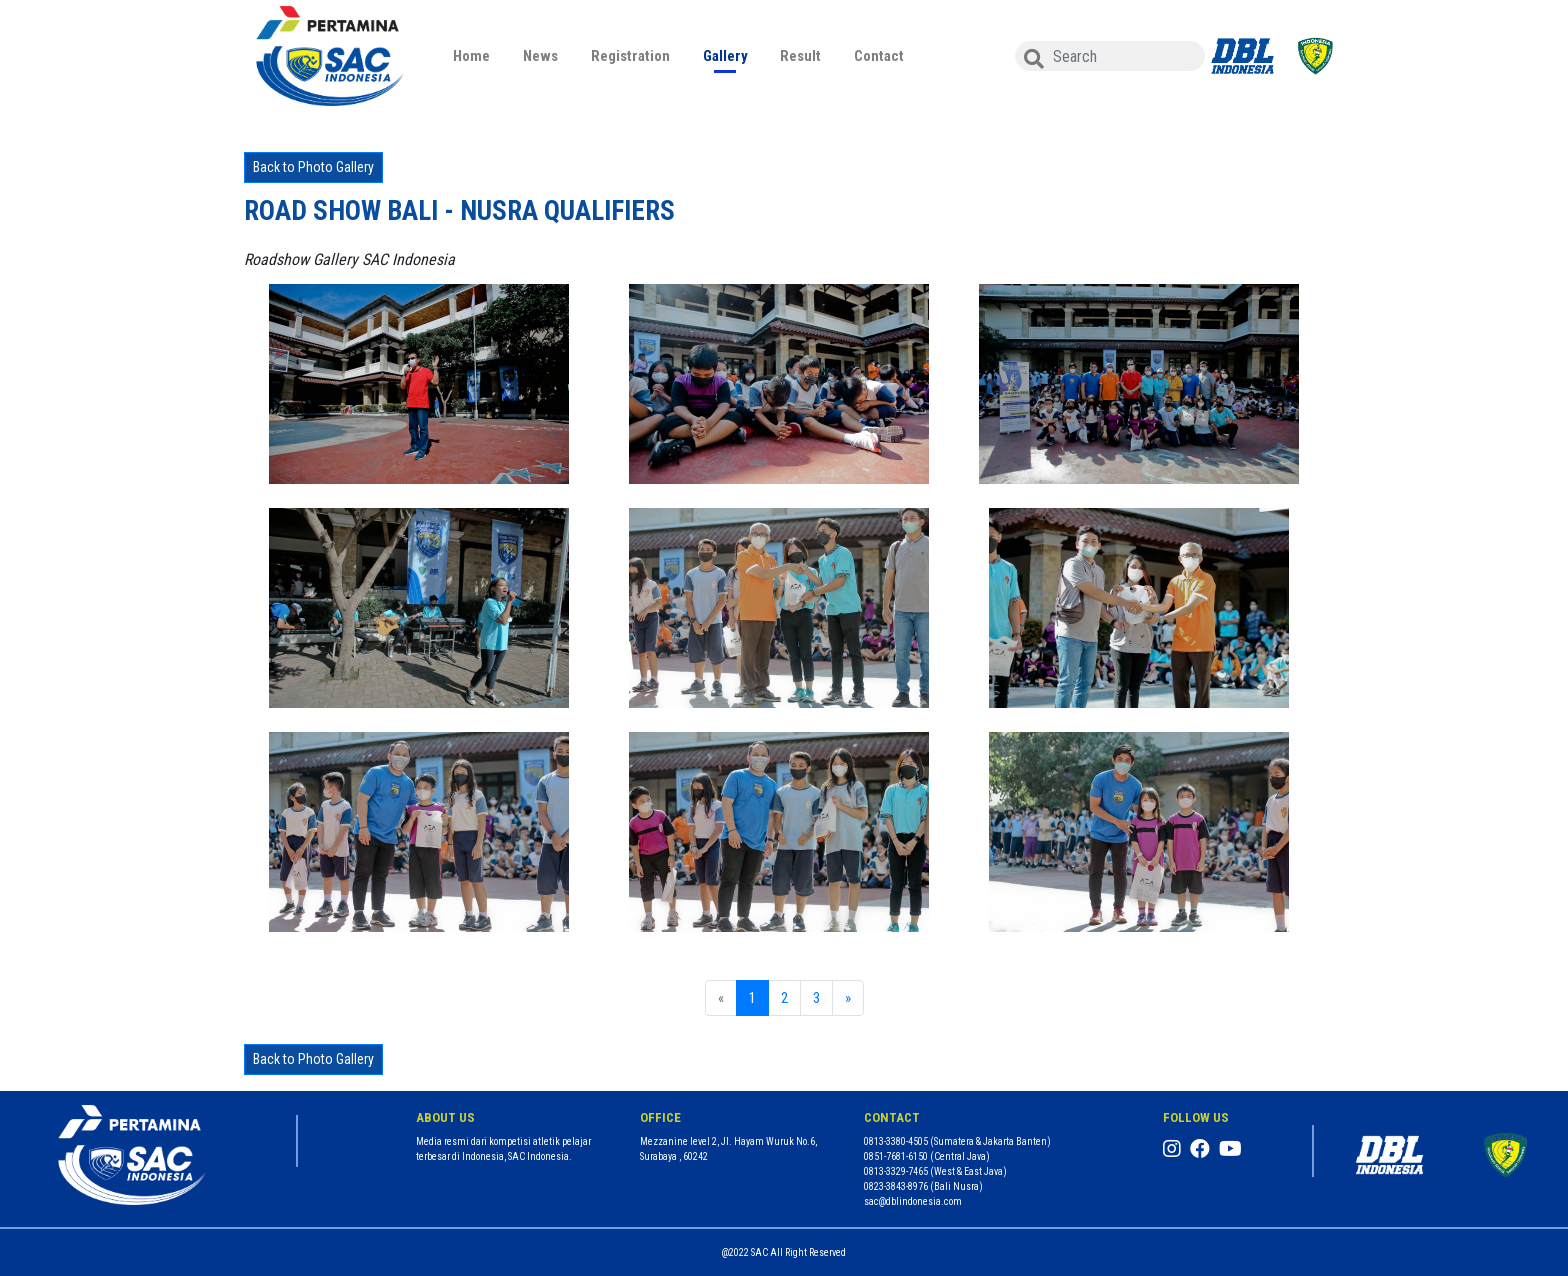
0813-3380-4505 (896, 1141)
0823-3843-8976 (896, 1186)
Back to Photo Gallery (313, 167)
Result (800, 56)
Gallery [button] (725, 56)
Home (471, 56)
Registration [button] (630, 56)
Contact (879, 56)
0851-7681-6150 (896, 1156)
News (540, 56)
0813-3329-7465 (896, 1171)
